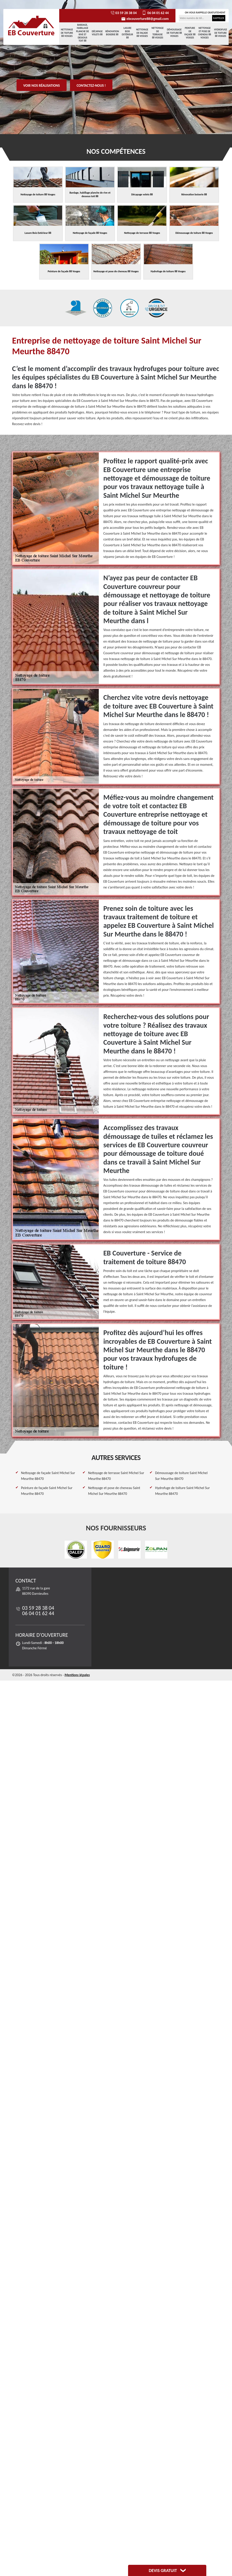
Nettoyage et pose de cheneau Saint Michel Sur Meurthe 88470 (114, 1491)
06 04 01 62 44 (155, 13)
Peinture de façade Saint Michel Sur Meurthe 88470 (46, 1491)
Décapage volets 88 (97, 33)
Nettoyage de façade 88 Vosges (142, 33)
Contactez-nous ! (91, 85)
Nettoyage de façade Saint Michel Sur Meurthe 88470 (48, 1476)
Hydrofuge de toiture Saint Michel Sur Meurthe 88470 (182, 1491)
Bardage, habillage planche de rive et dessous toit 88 (82, 32)
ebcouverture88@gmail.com (145, 19)
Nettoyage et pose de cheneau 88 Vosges (204, 33)
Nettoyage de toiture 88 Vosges (67, 33)
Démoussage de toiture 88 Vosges (174, 33)
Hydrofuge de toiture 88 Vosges (220, 33)
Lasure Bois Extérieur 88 (127, 33)
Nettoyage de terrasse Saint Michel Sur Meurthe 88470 (116, 1476)
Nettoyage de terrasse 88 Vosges (158, 33)
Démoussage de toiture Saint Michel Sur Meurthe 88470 (181, 1476)
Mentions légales (77, 1675)
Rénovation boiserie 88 (112, 33)
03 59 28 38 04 (123, 13)
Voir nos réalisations (41, 85)
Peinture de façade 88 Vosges (189, 33)
